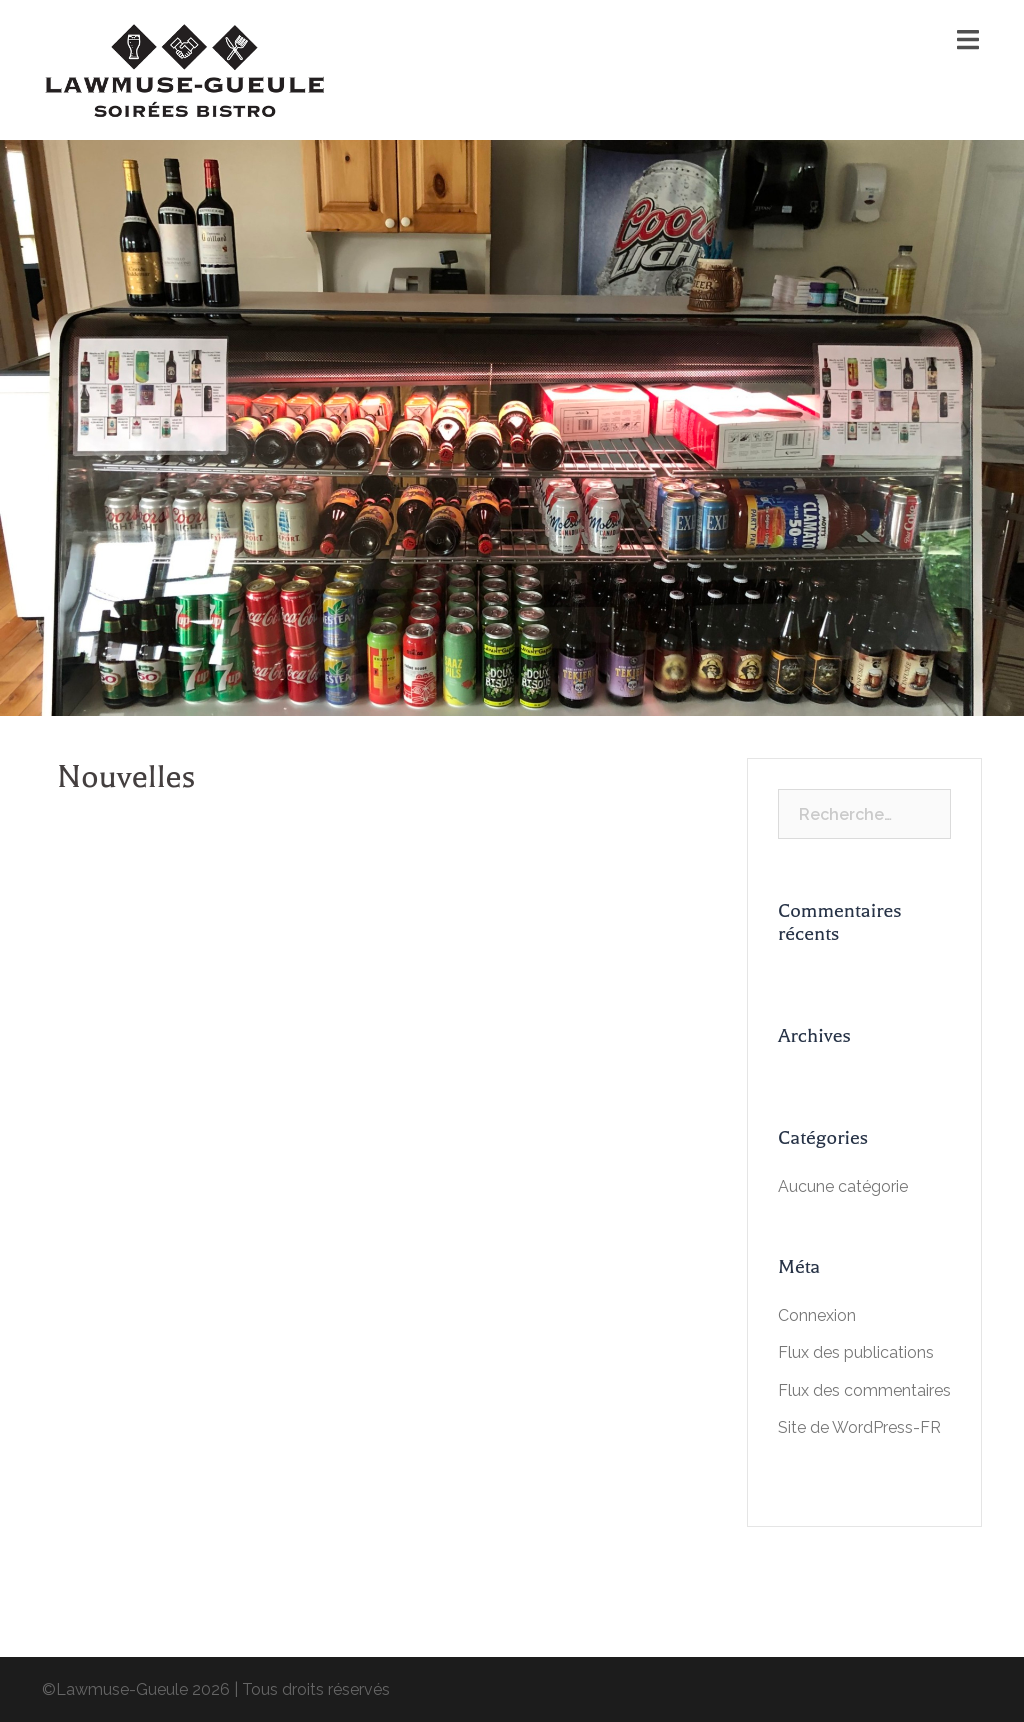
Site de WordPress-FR (859, 1427)
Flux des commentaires (864, 1390)
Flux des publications (856, 1352)
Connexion (817, 1315)
